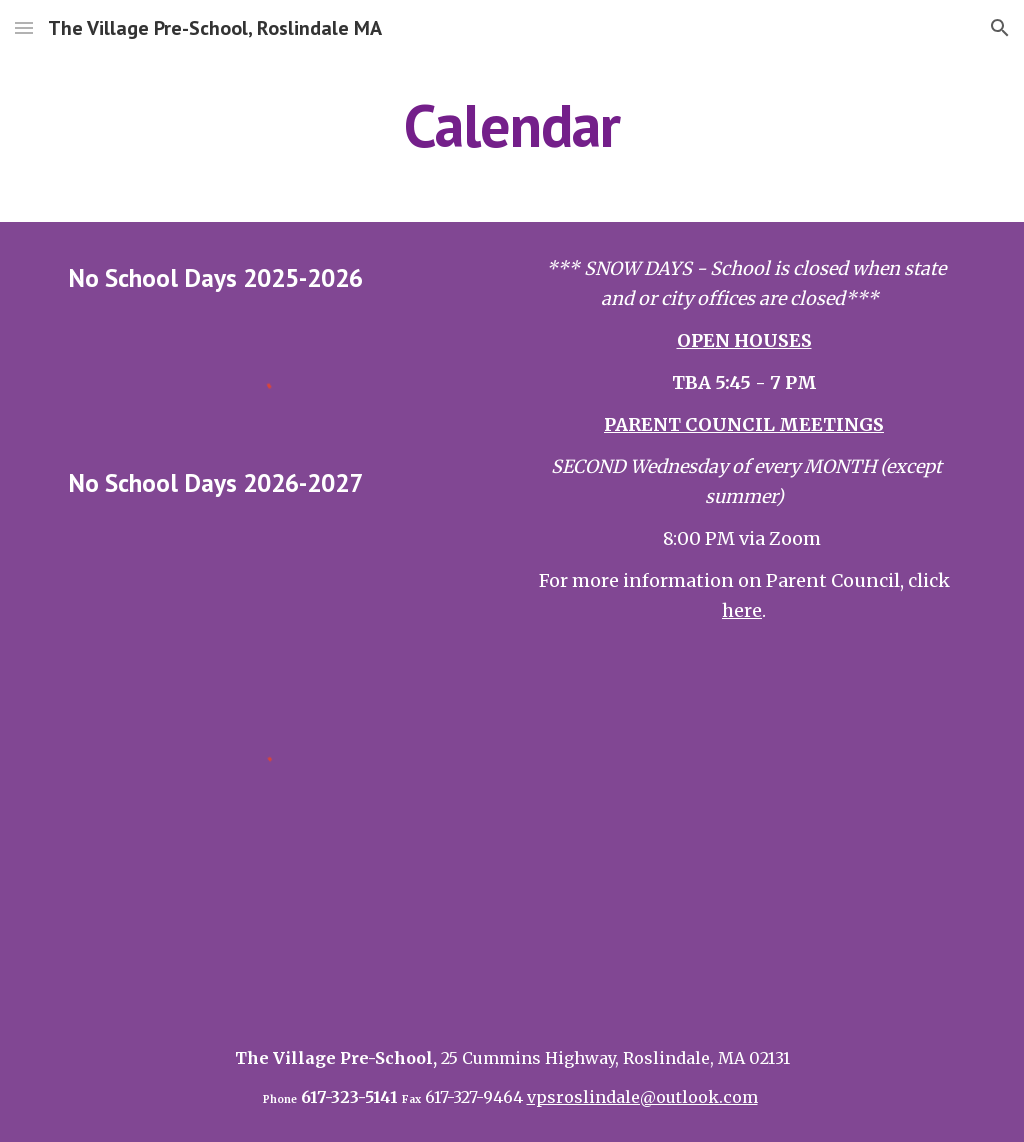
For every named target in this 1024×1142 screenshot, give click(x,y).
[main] (511, 125)
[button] (24, 27)
